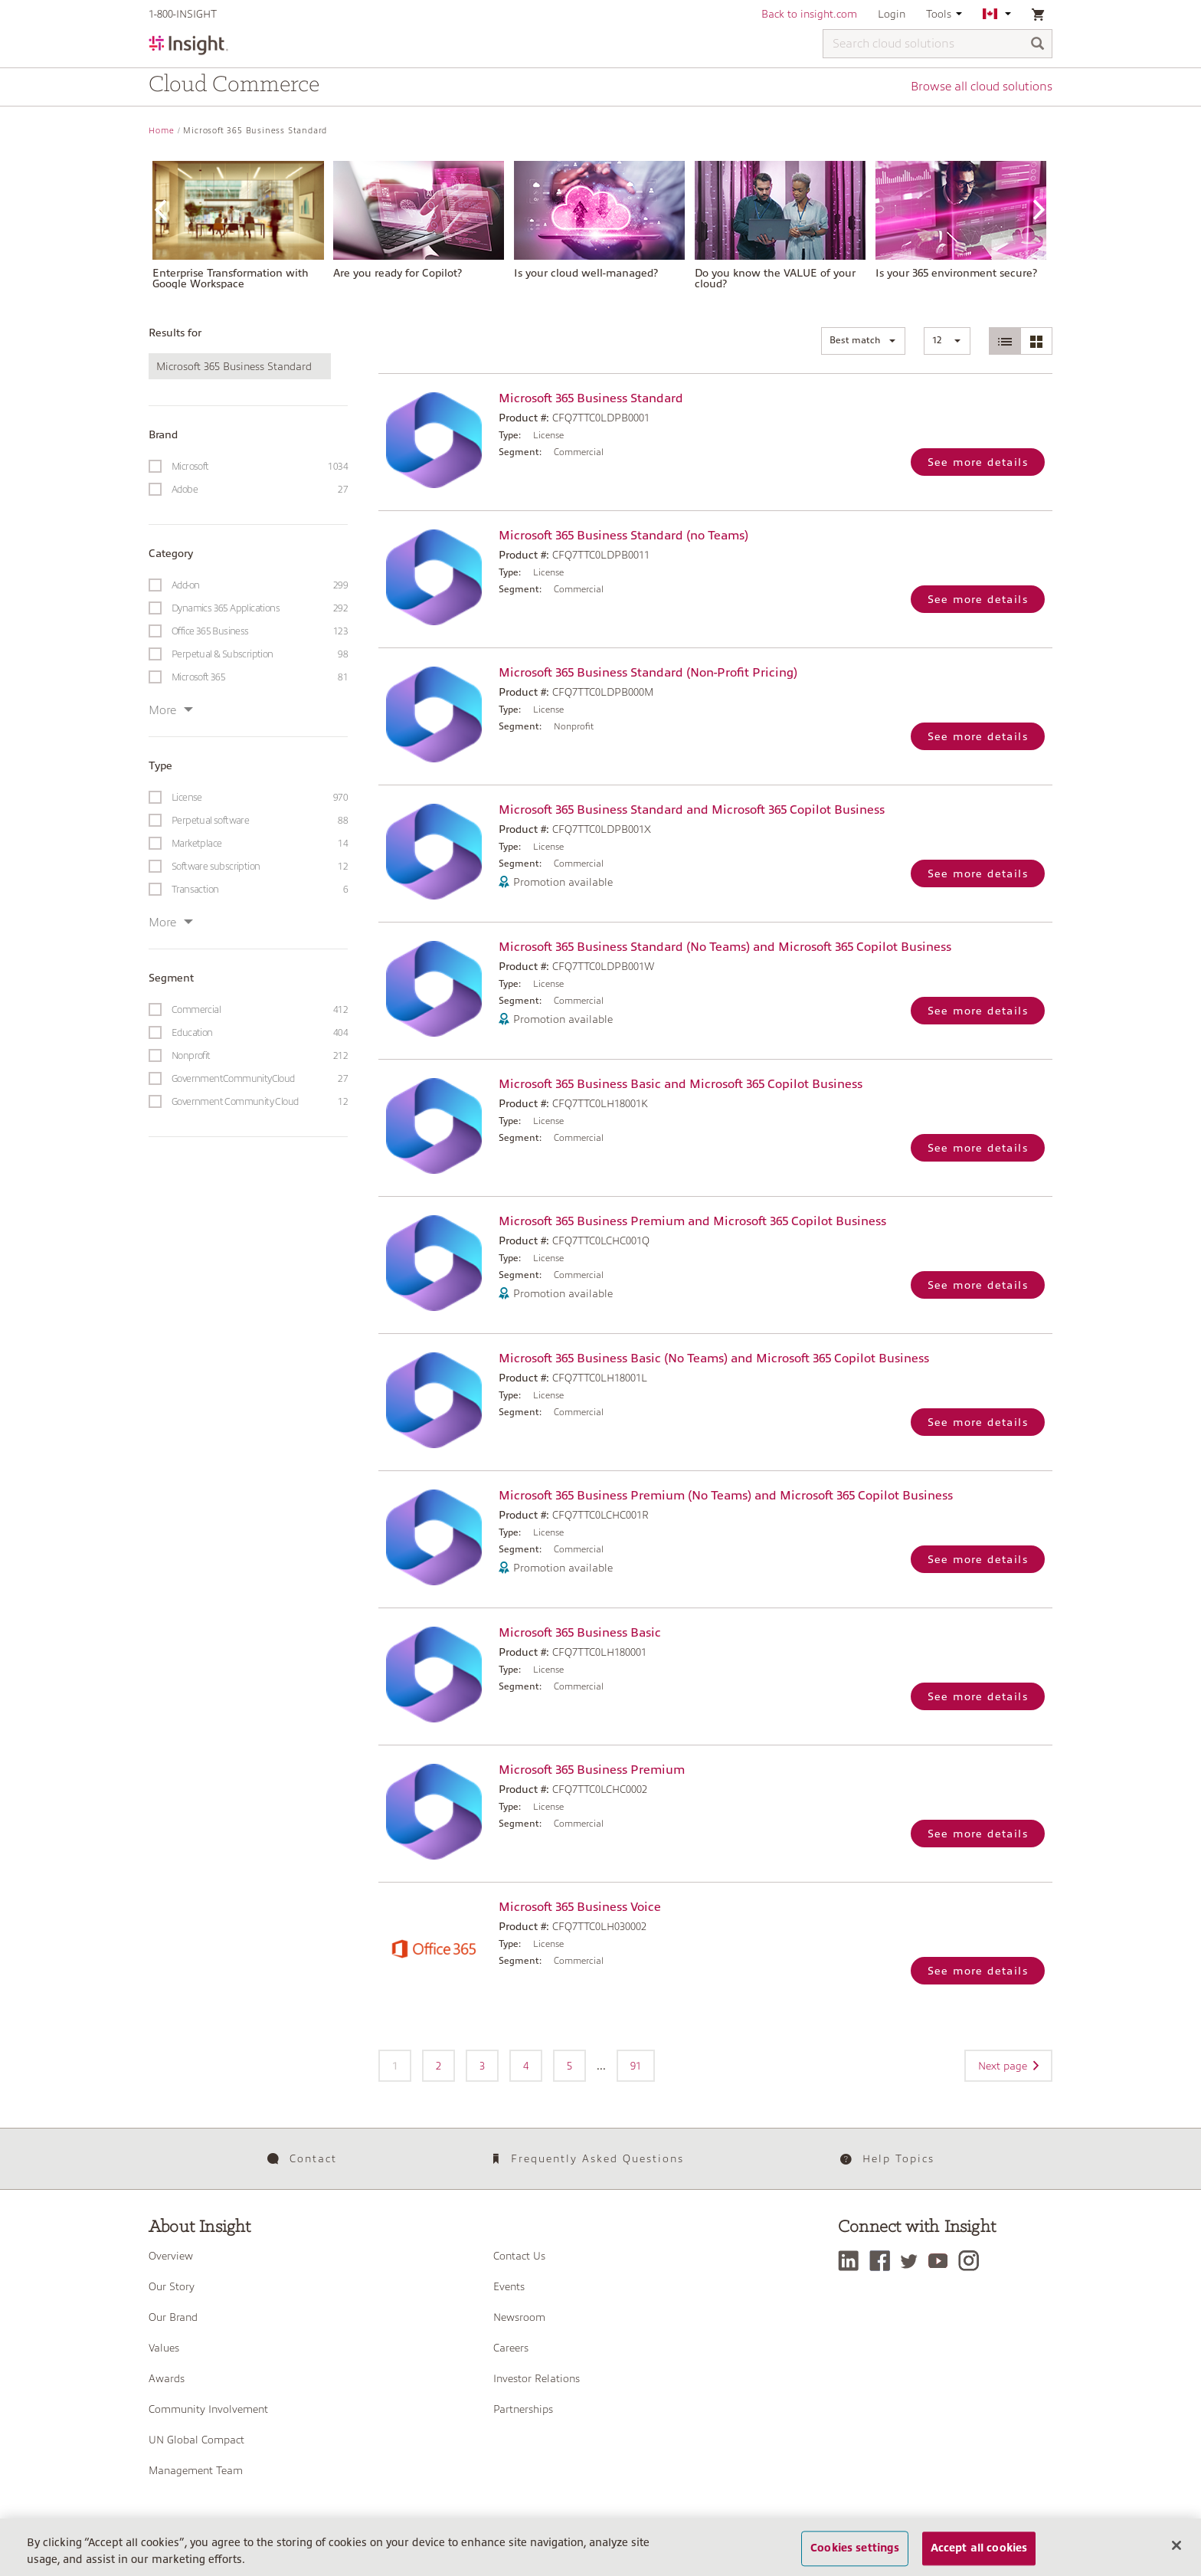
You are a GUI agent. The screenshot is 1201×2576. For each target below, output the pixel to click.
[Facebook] (883, 2260)
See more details (978, 462)
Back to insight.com (809, 14)
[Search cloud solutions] (937, 43)
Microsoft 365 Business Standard (591, 398)
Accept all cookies (979, 2556)
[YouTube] (941, 2260)
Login (891, 14)
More (171, 710)
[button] (863, 341)
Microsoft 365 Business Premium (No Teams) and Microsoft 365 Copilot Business (726, 1496)
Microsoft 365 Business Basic (580, 1633)
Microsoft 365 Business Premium (592, 1770)
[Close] (1176, 2554)
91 (635, 2066)
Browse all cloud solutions (981, 86)
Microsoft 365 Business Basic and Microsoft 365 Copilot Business (680, 1084)
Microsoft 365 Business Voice (580, 1907)
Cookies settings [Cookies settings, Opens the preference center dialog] (854, 2556)
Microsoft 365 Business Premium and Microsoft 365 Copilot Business (692, 1221)
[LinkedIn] (852, 2260)
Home (162, 131)
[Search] (1038, 45)
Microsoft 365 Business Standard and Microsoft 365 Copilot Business (692, 810)
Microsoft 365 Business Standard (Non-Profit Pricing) (648, 673)
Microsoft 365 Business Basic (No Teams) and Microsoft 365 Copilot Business (714, 1358)
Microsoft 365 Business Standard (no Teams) (623, 535)
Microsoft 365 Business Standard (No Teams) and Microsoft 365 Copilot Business (725, 947)
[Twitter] (913, 2260)
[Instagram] (972, 2260)
